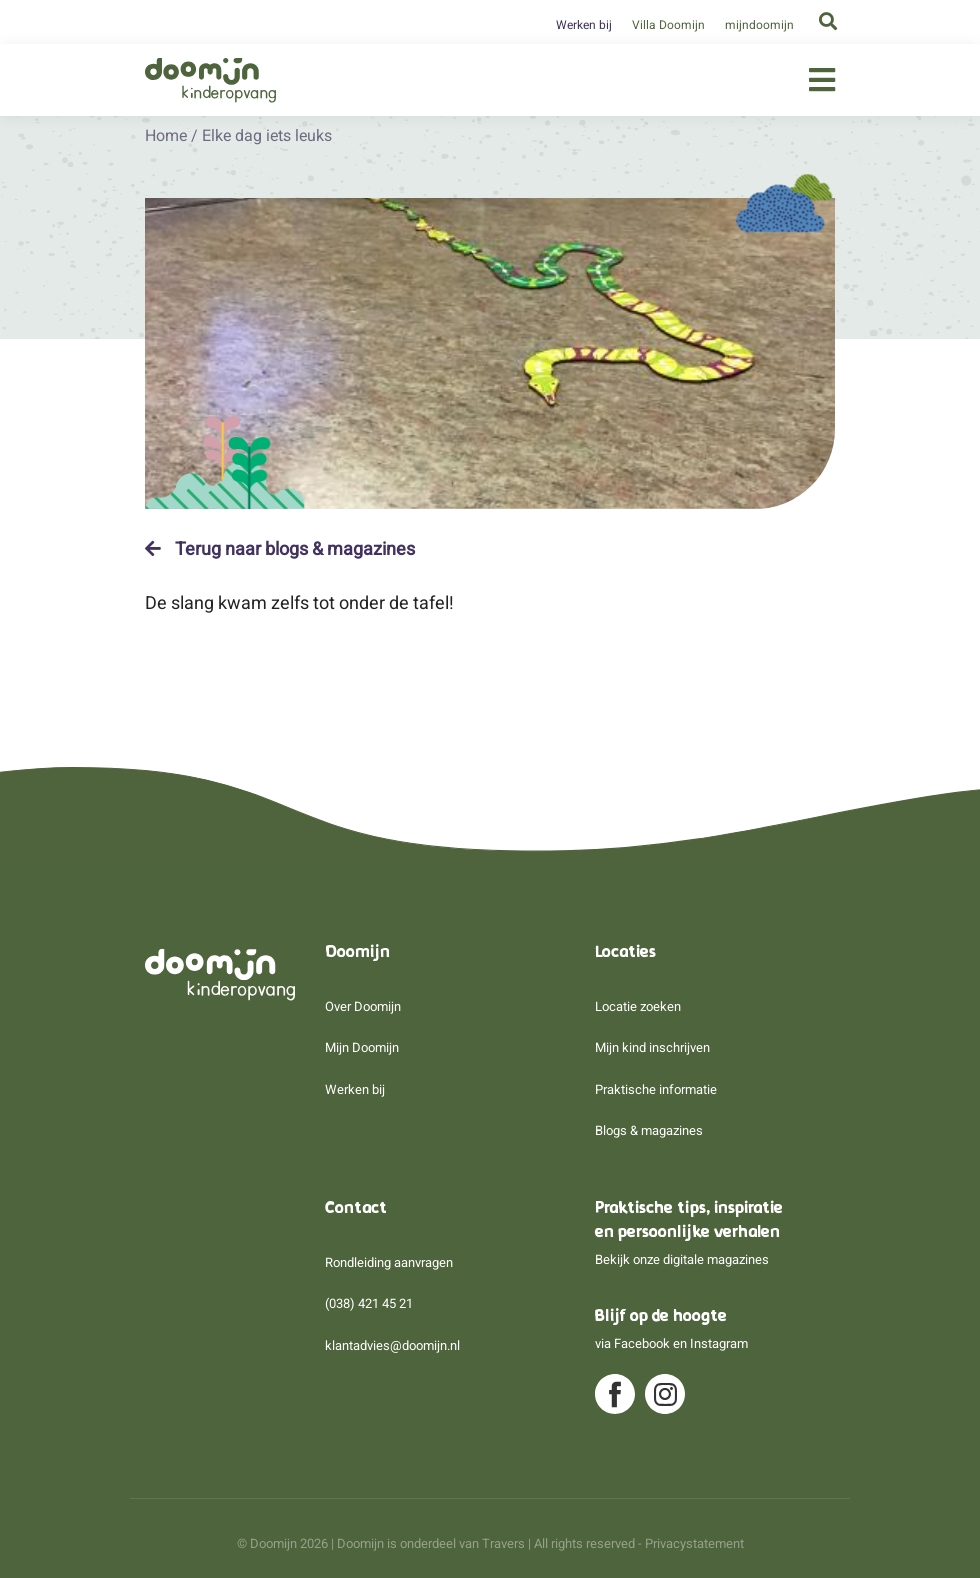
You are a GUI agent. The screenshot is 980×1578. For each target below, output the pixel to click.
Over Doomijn (363, 1006)
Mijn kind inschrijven (652, 1047)
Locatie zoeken (638, 1006)
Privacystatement (694, 1543)
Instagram (719, 1343)
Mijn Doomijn (362, 1047)
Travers (503, 1543)
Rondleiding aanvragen (389, 1262)
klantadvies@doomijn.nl (392, 1345)
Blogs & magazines (649, 1130)
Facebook (642, 1343)
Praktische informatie (656, 1089)
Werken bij (584, 25)
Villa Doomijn (668, 25)
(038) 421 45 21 (369, 1303)
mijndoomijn (759, 25)
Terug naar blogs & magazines (280, 549)
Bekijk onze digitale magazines (682, 1259)
